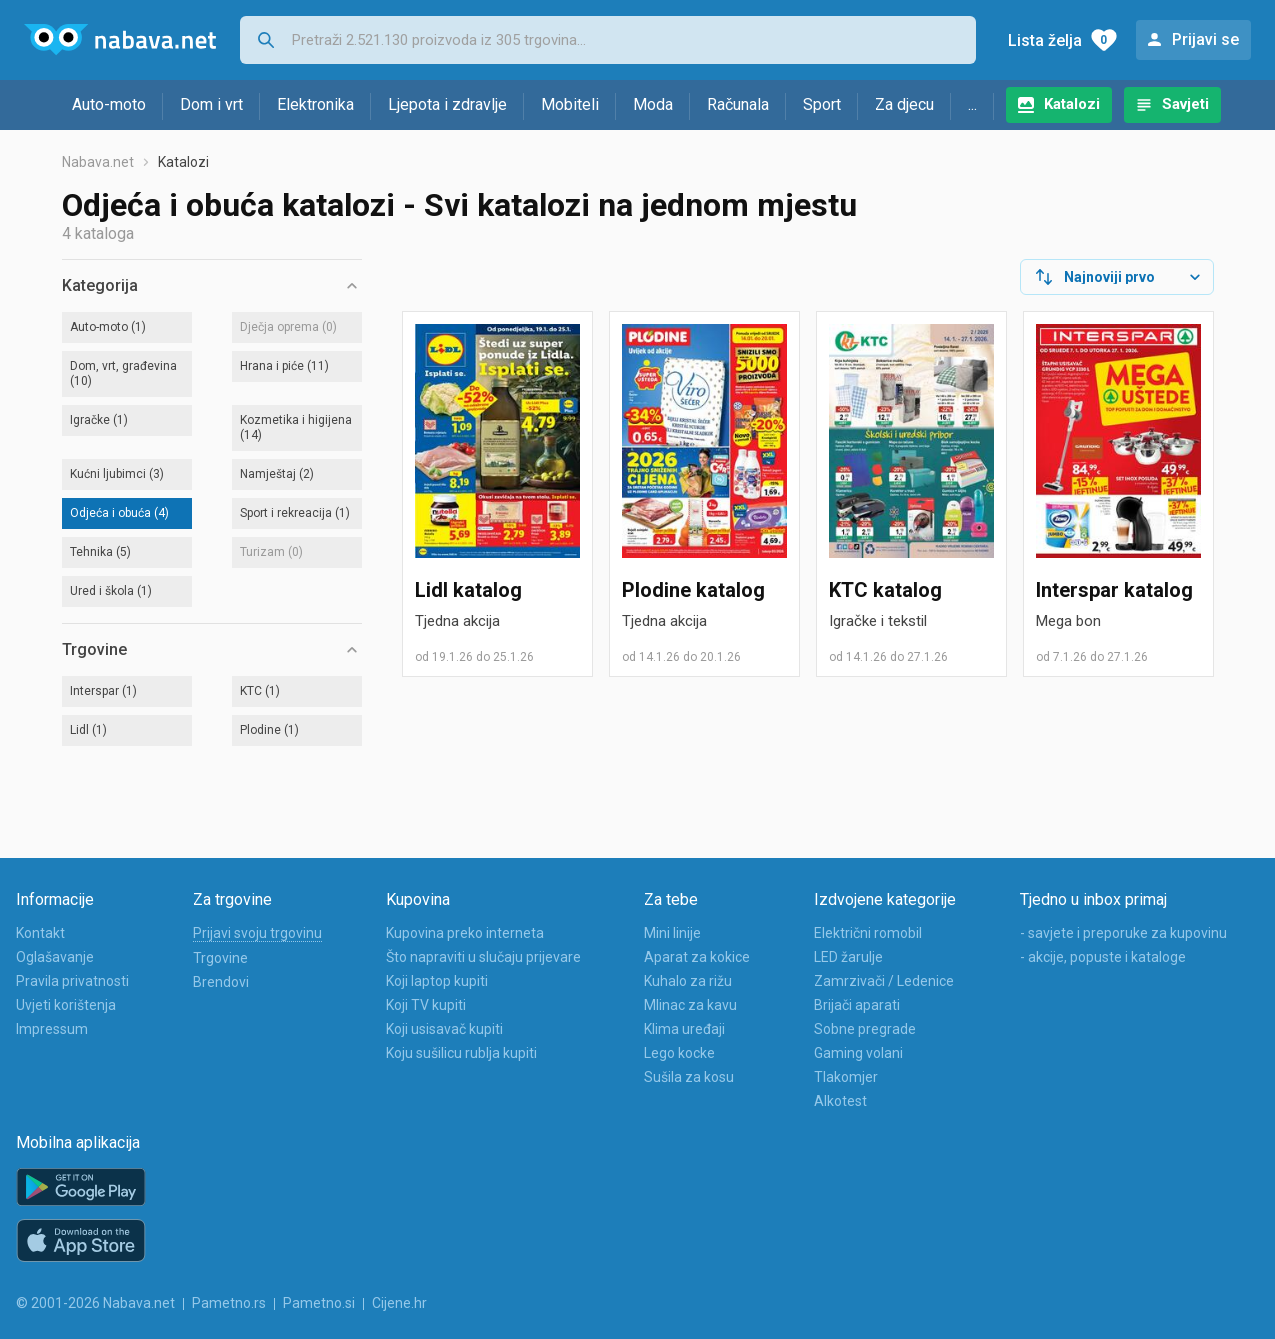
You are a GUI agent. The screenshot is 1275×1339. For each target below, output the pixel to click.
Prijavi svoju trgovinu (257, 933)
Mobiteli (570, 104)
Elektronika (315, 104)
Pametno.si (319, 1303)
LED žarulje (848, 957)
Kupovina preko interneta (465, 933)
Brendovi (221, 982)
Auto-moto (109, 104)
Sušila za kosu (689, 1077)
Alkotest (840, 1101)
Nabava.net (98, 162)
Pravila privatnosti (72, 981)
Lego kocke (679, 1053)
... (972, 104)
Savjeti (1185, 104)
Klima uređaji (684, 1029)
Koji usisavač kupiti (444, 1029)
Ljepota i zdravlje (447, 104)
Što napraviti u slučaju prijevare (483, 957)
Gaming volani (858, 1053)
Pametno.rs (229, 1303)
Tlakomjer (846, 1077)
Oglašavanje (55, 957)
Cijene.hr (399, 1303)
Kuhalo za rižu (688, 981)
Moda (653, 104)
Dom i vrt (211, 104)
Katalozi (1072, 104)
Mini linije (672, 933)
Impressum (52, 1029)
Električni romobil (868, 933)
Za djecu (904, 104)
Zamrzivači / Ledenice (884, 981)
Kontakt (40, 933)
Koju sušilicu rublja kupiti (461, 1053)
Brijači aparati (857, 1005)
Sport (822, 104)
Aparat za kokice (697, 957)
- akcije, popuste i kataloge (1103, 957)
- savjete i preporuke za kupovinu (1123, 933)
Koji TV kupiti (426, 1005)
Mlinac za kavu (690, 1005)
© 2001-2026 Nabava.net (95, 1303)
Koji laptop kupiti (437, 981)
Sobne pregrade (865, 1029)
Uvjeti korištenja (66, 1005)
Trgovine (220, 958)
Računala (738, 104)
